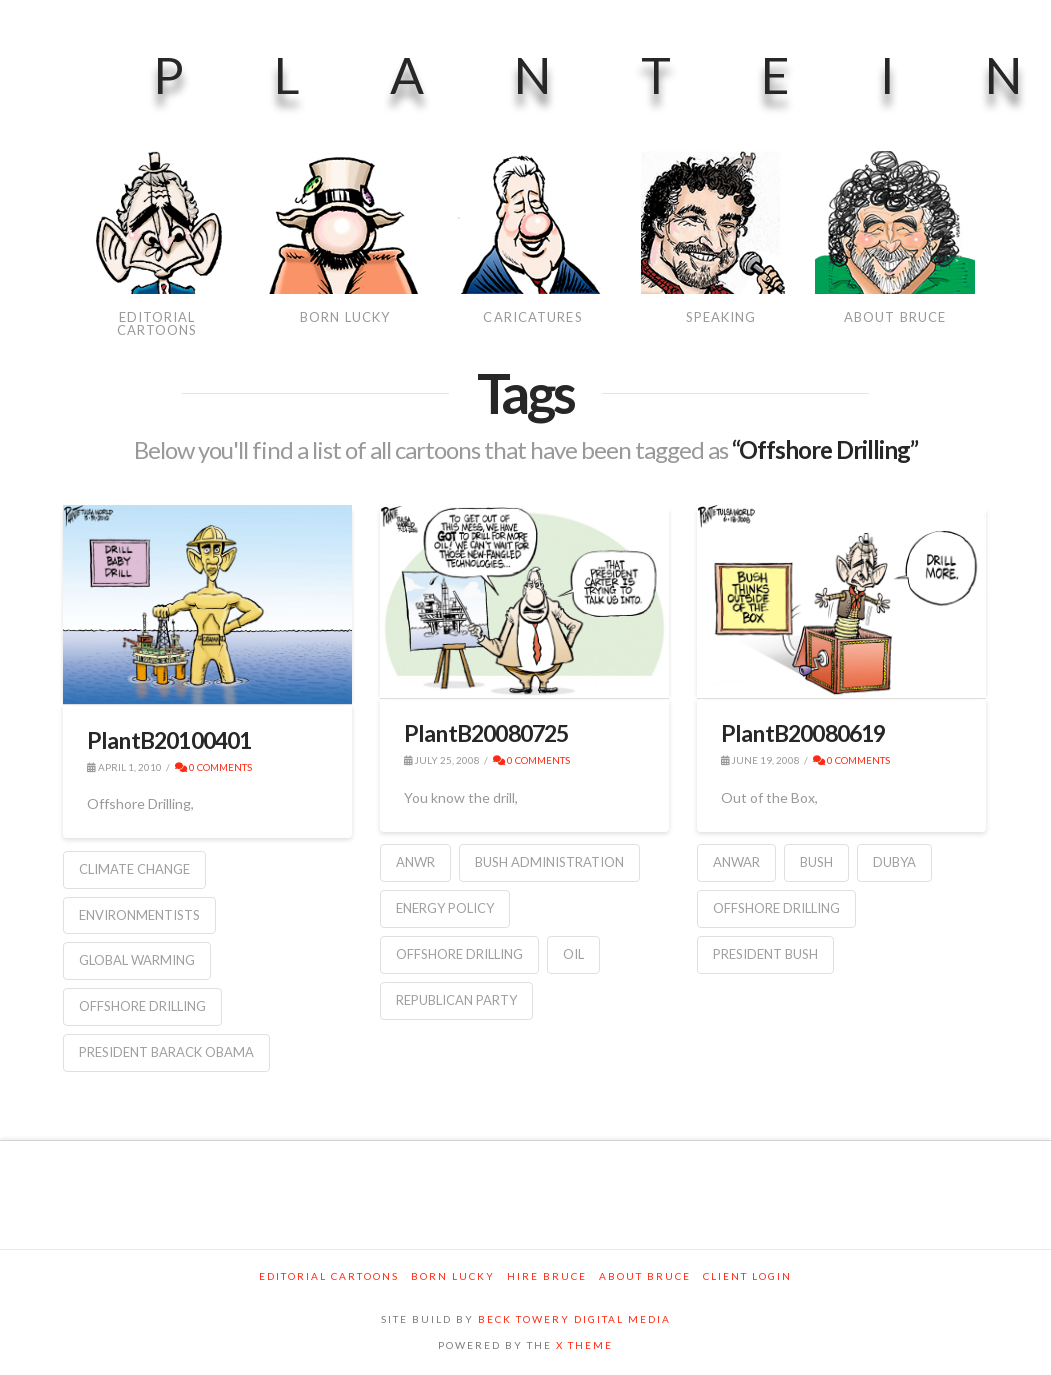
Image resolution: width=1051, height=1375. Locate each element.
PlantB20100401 (169, 740)
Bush (816, 862)
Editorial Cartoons (329, 1276)
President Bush (765, 954)
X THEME (584, 1345)
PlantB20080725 (486, 733)
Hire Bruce (547, 1276)
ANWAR (736, 862)
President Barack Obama (166, 1052)
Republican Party (456, 1000)
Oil (573, 954)
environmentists (139, 915)
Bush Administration (549, 862)
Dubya (894, 862)
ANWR (415, 862)
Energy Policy (445, 908)
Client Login (747, 1276)
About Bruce (645, 1276)
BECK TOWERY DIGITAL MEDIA (574, 1319)
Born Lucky (453, 1276)
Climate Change (134, 869)
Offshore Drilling (142, 1006)
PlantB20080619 (803, 733)
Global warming (137, 960)
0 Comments (213, 767)
